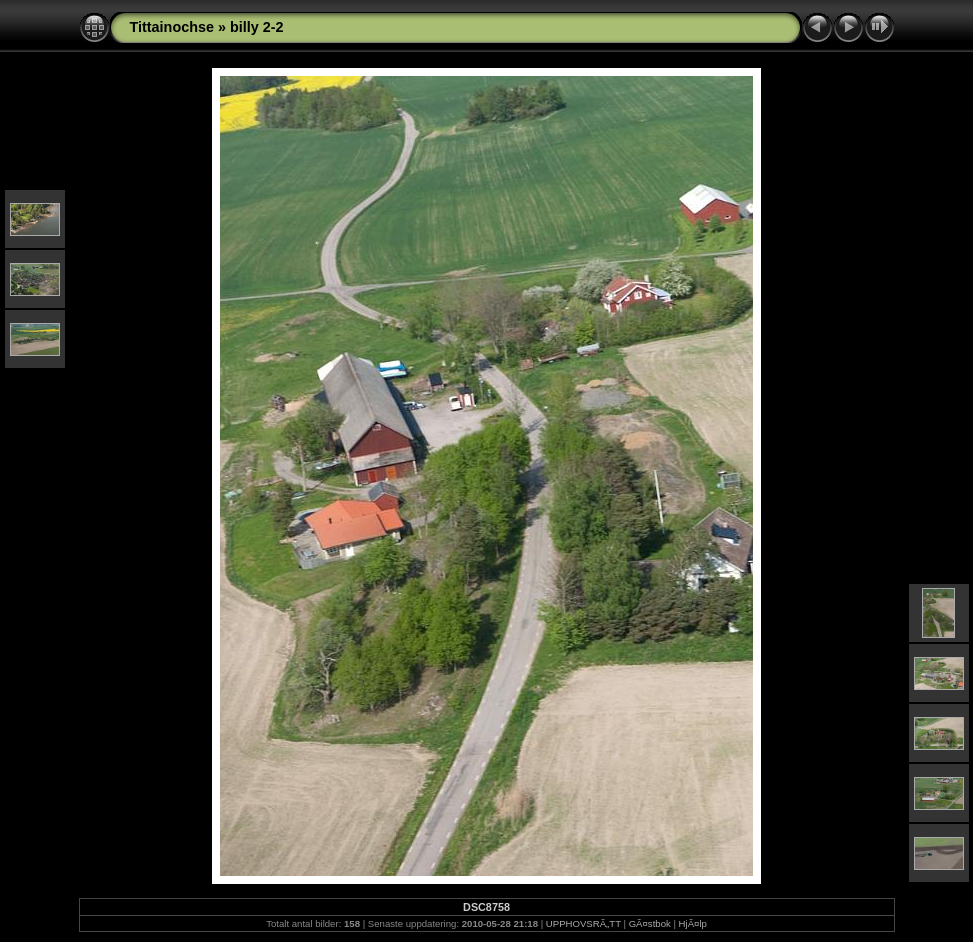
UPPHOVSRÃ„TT (583, 923)
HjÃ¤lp (693, 923)
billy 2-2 (257, 27)
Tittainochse (172, 27)
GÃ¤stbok (650, 923)
